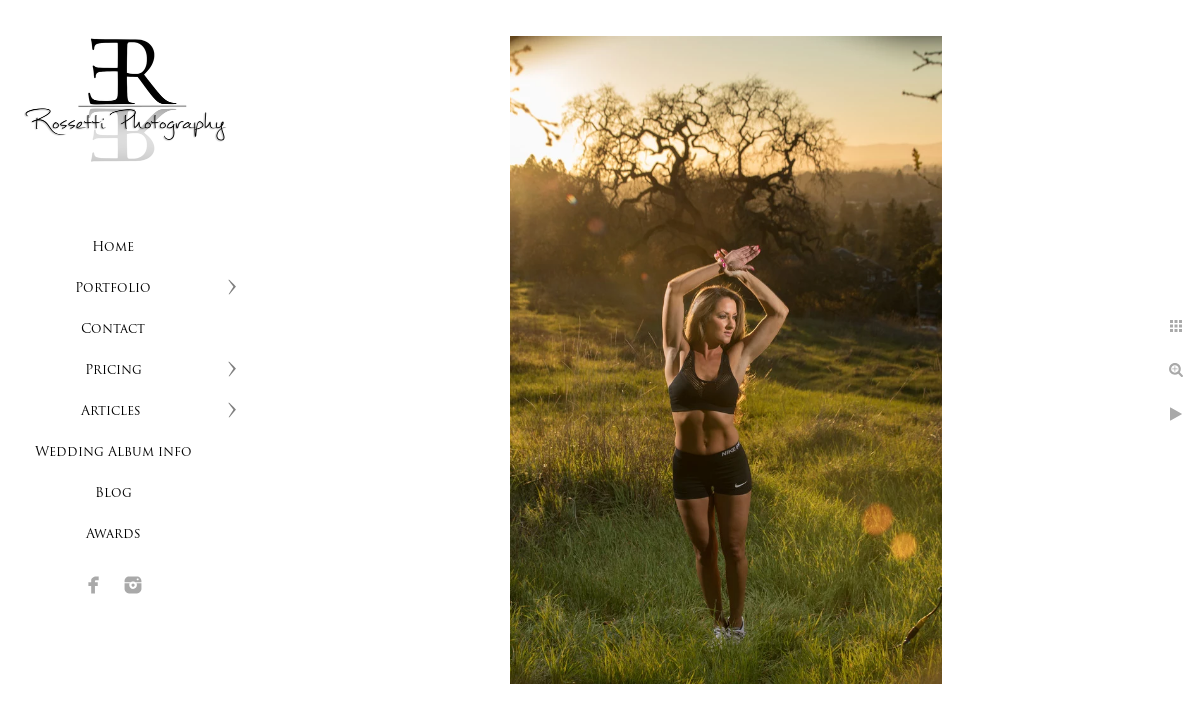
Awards (113, 534)
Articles (113, 411)
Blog (113, 493)
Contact (113, 329)
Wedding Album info (113, 452)
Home (113, 247)
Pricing (113, 370)
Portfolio (113, 288)
